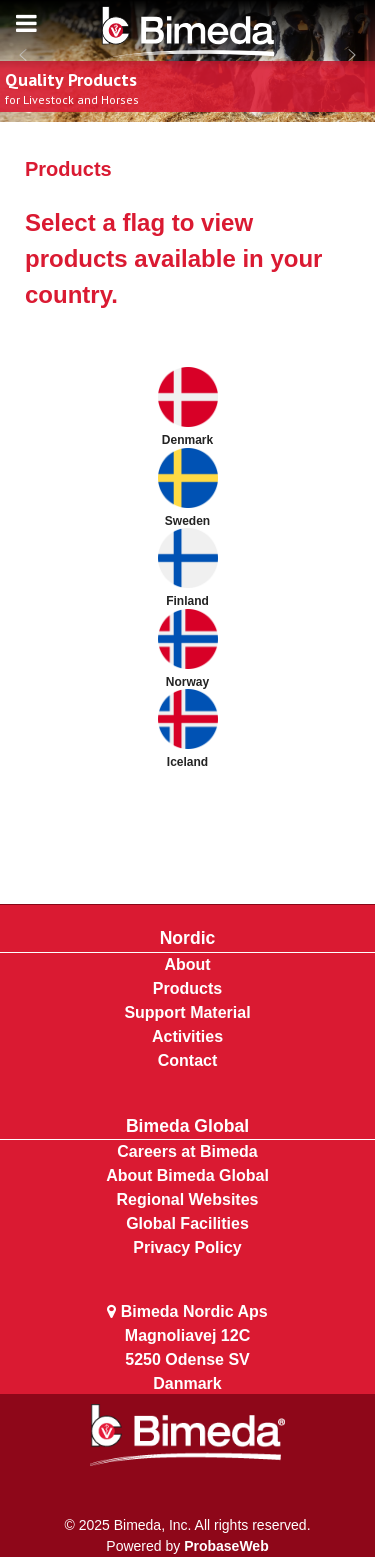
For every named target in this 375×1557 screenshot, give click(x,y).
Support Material (187, 1012)
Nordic (188, 938)
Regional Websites (188, 1199)
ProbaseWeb (226, 1546)
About (187, 964)
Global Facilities (187, 1223)
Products (187, 988)
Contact (188, 1060)
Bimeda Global (187, 1126)
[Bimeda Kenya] (188, 35)
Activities (187, 1036)
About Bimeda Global (187, 1175)
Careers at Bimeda (187, 1151)
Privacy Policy (187, 1247)
